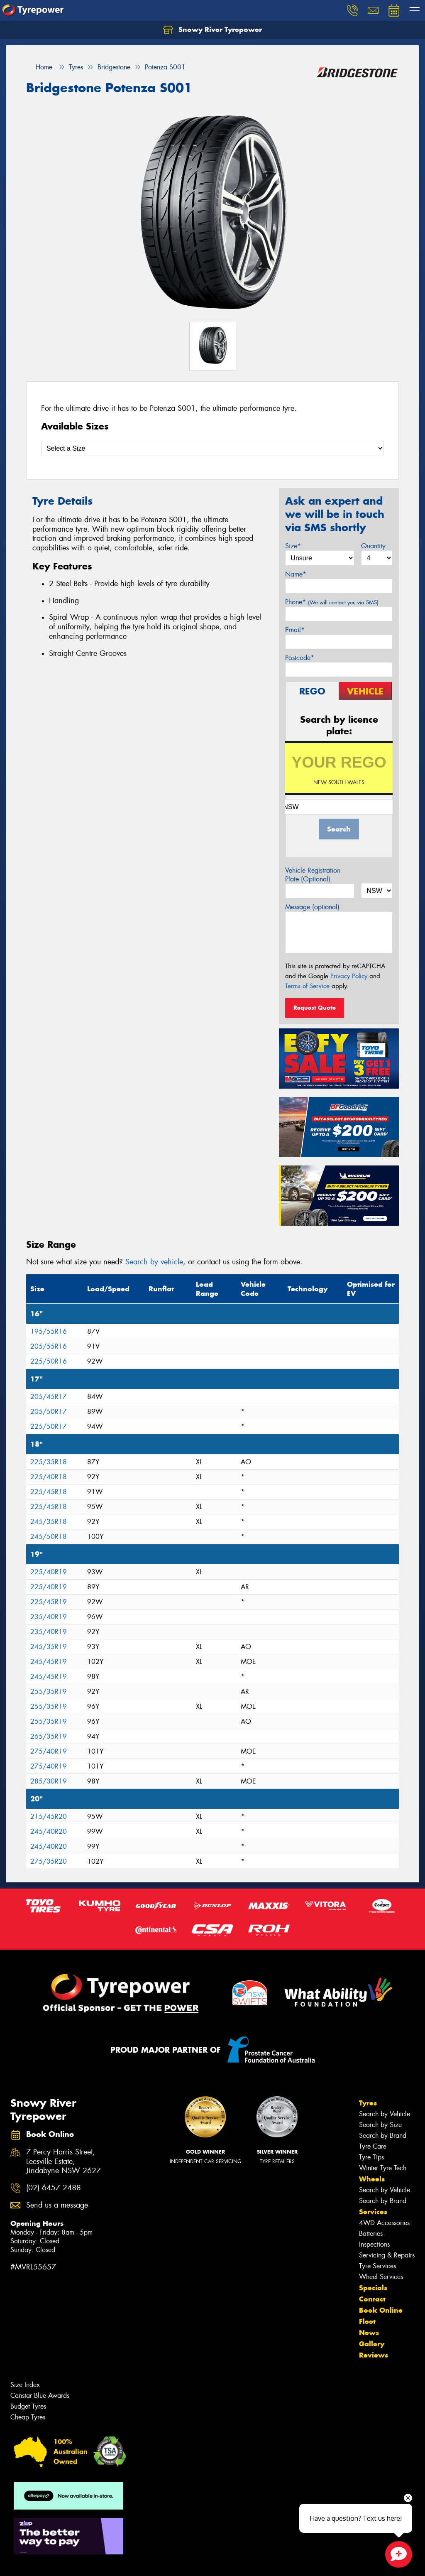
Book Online (381, 2310)
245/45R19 (48, 1661)
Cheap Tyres (27, 2417)
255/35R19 (48, 1691)
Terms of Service (307, 986)
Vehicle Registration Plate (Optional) (312, 874)
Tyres (368, 2102)
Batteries (371, 2233)
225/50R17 (48, 1426)
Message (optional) (312, 907)
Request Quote (314, 1007)
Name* (295, 574)
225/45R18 (48, 1491)
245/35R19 (48, 1646)
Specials (373, 2287)
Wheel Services (381, 2276)
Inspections (374, 2244)
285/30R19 (48, 1781)
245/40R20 (48, 1831)
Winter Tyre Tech (382, 2168)
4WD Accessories (384, 2222)
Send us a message (57, 2205)
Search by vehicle (154, 1262)
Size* (293, 546)
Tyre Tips (371, 2157)
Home (39, 67)
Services (373, 2211)
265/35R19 (48, 1736)
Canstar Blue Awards (39, 2395)
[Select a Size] (212, 448)
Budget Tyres (28, 2406)
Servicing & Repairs (387, 2255)
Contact (372, 2299)
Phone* (332, 602)
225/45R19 (48, 1601)
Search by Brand (382, 2135)
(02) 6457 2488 (53, 2188)
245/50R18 (48, 1536)
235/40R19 (48, 1616)
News (369, 2332)
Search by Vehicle (384, 2114)
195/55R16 (48, 1331)
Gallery (371, 2343)
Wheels (372, 2178)
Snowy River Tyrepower (212, 30)
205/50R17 (48, 1411)
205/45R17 (48, 1396)
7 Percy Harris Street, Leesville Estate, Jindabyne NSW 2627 (63, 2161)
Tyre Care (372, 2146)
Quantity (373, 546)
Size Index (25, 2384)
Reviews (373, 2355)
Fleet (367, 2321)
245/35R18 (48, 1521)
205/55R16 (48, 1346)
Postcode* (299, 657)
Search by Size (380, 2124)
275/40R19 (48, 1751)
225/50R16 (48, 1361)
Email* (295, 630)
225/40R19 (48, 1572)
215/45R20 (48, 1816)
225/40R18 (48, 1476)
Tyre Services (377, 2266)
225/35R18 (48, 1461)
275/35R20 (48, 1861)
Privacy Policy (348, 976)
